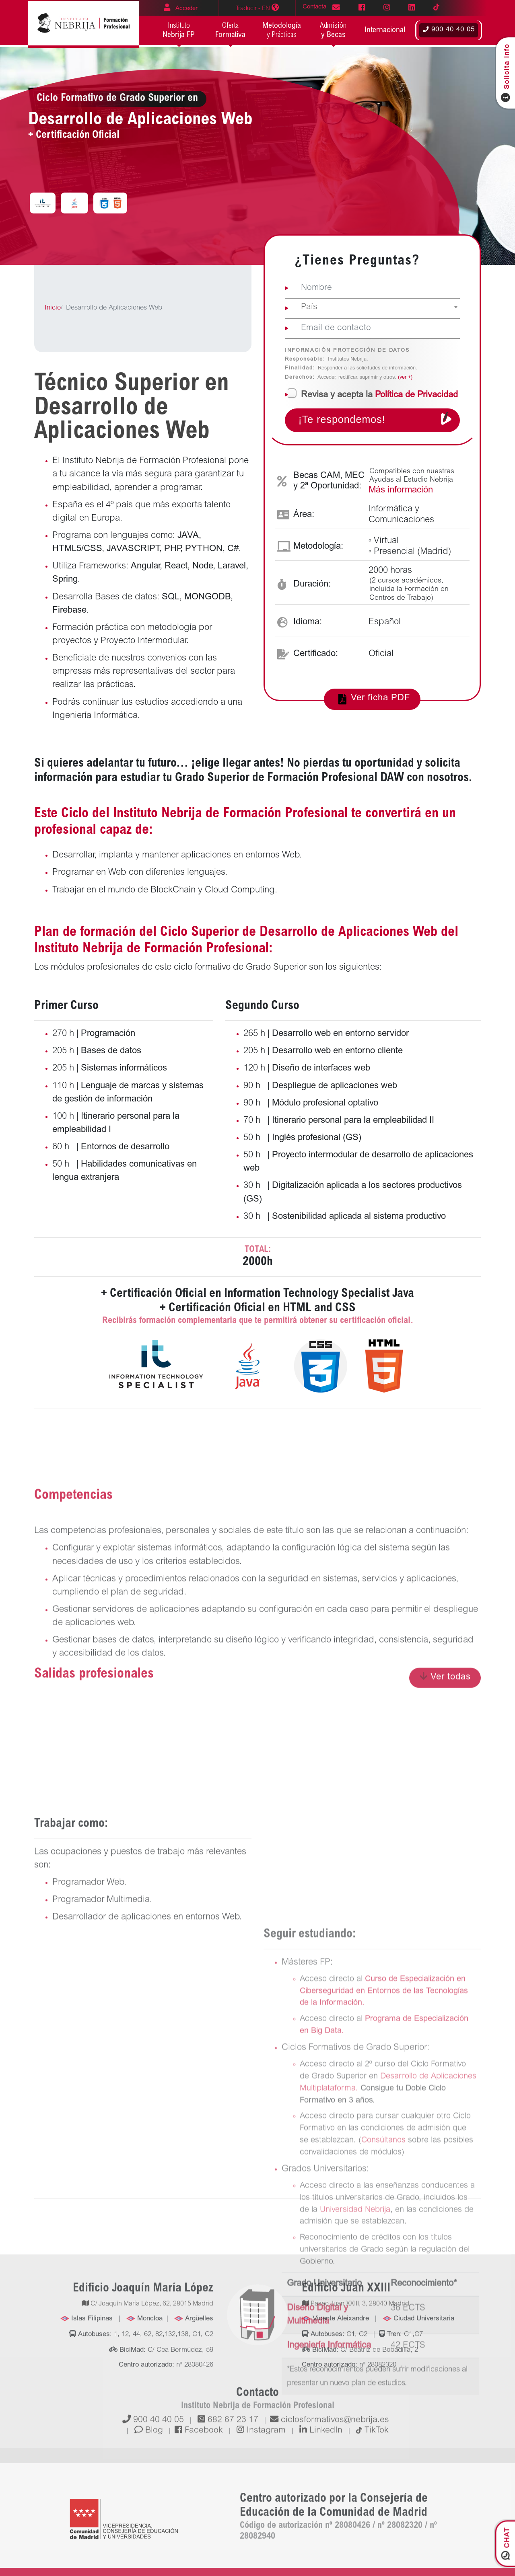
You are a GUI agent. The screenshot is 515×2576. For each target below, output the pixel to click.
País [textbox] (309, 307)
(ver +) (405, 377)
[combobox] (372, 309)
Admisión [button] (333, 31)
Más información (401, 490)
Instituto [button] (179, 31)
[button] (384, 31)
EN (257, 8)
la (379, 395)
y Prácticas (282, 30)
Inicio (53, 308)
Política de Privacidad (416, 395)
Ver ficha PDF (372, 699)
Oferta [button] (230, 31)
